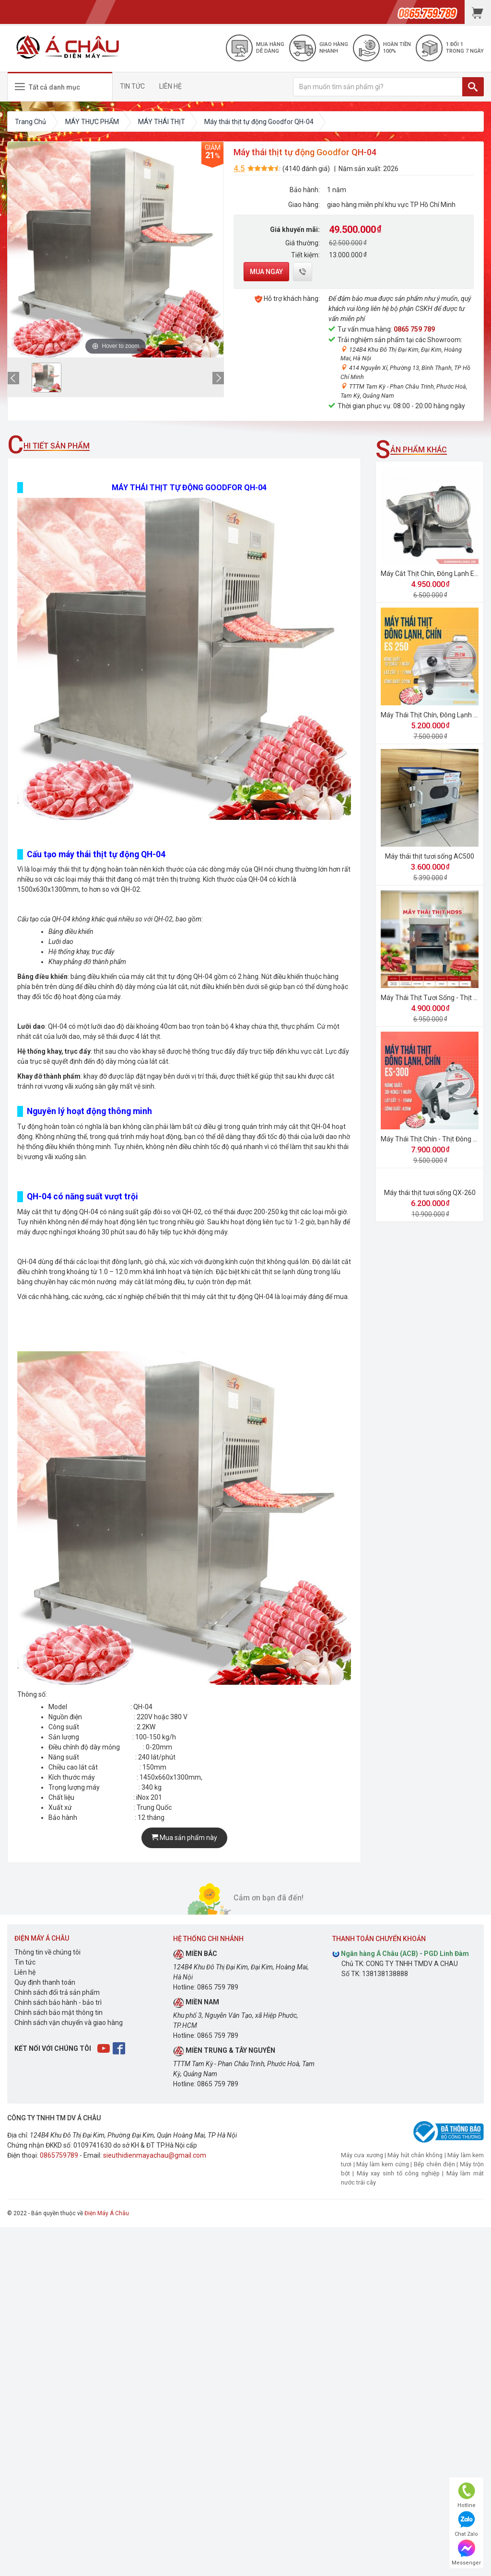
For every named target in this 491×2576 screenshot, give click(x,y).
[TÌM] (473, 86)
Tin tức (24, 1962)
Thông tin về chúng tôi (47, 1952)
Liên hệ (24, 1972)
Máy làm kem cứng (382, 2164)
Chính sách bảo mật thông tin (58, 2012)
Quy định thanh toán (44, 1982)
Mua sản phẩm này (184, 1837)
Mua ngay (266, 272)
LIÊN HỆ (170, 86)
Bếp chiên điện (434, 2164)
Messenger (466, 2553)
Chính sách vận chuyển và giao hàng (68, 2022)
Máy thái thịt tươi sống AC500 (429, 856)
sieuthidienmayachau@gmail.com (154, 2155)
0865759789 (59, 2155)
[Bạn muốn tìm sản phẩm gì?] (378, 86)
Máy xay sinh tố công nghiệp (398, 2173)
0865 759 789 (414, 329)
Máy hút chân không (415, 2155)
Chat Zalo (466, 2524)
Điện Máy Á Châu (106, 2213)
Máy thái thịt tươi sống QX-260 (430, 1192)
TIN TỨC (132, 86)
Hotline (466, 2495)
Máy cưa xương (362, 2155)
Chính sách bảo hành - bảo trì (58, 2002)
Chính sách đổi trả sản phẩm (57, 1992)
